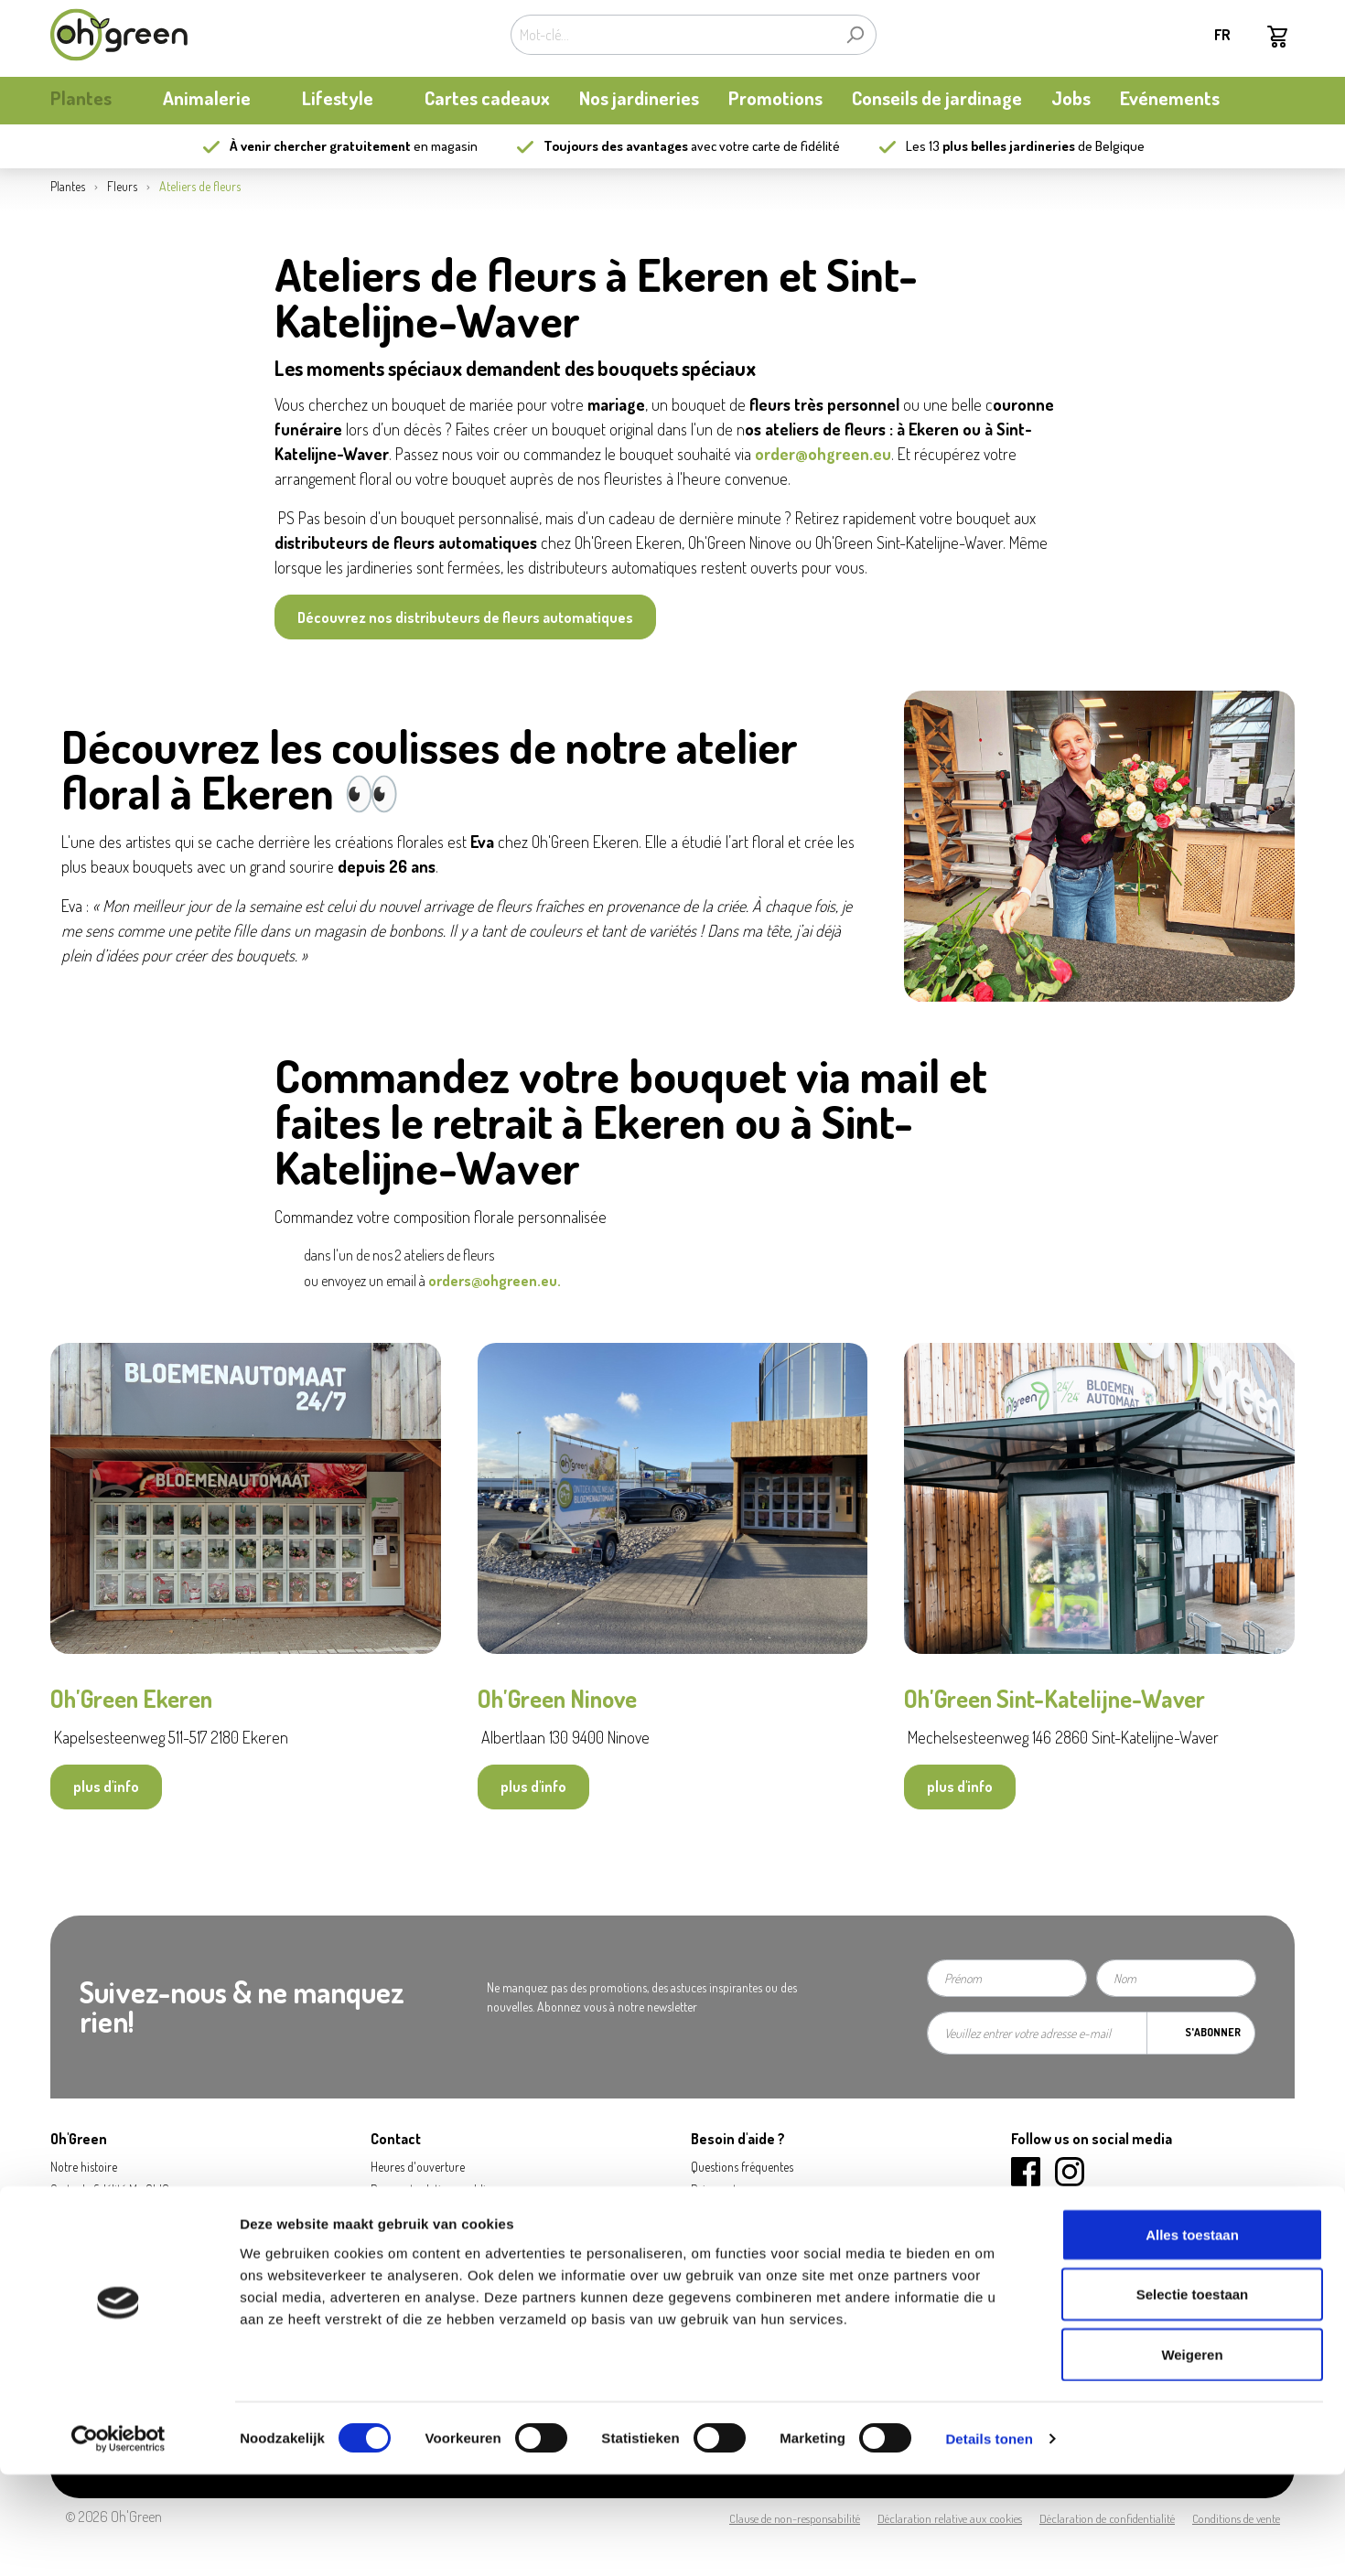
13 (1002, 146)
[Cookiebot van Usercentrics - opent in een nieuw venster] (118, 2540)
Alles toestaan (1192, 2336)
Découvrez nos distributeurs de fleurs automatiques (465, 617)
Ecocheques (720, 2281)
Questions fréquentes (742, 2166)
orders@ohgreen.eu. (496, 1281)
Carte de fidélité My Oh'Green (120, 2189)
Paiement (714, 2189)
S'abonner (1213, 2032)
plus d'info (106, 1786)
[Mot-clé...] (672, 35)
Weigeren (1191, 2455)
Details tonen (988, 2540)
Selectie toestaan (1192, 2396)
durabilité (73, 2235)
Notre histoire (83, 2166)
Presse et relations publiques (440, 2189)
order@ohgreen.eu (823, 454)
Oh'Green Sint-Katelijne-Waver (1057, 1698)
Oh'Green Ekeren (133, 1698)
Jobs (382, 2235)
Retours (709, 2235)
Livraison (713, 2212)
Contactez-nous (409, 2212)
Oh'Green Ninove (559, 1698)
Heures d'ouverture (418, 2166)
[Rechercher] (855, 35)
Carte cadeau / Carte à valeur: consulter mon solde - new (830, 2258)
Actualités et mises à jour (110, 2212)
